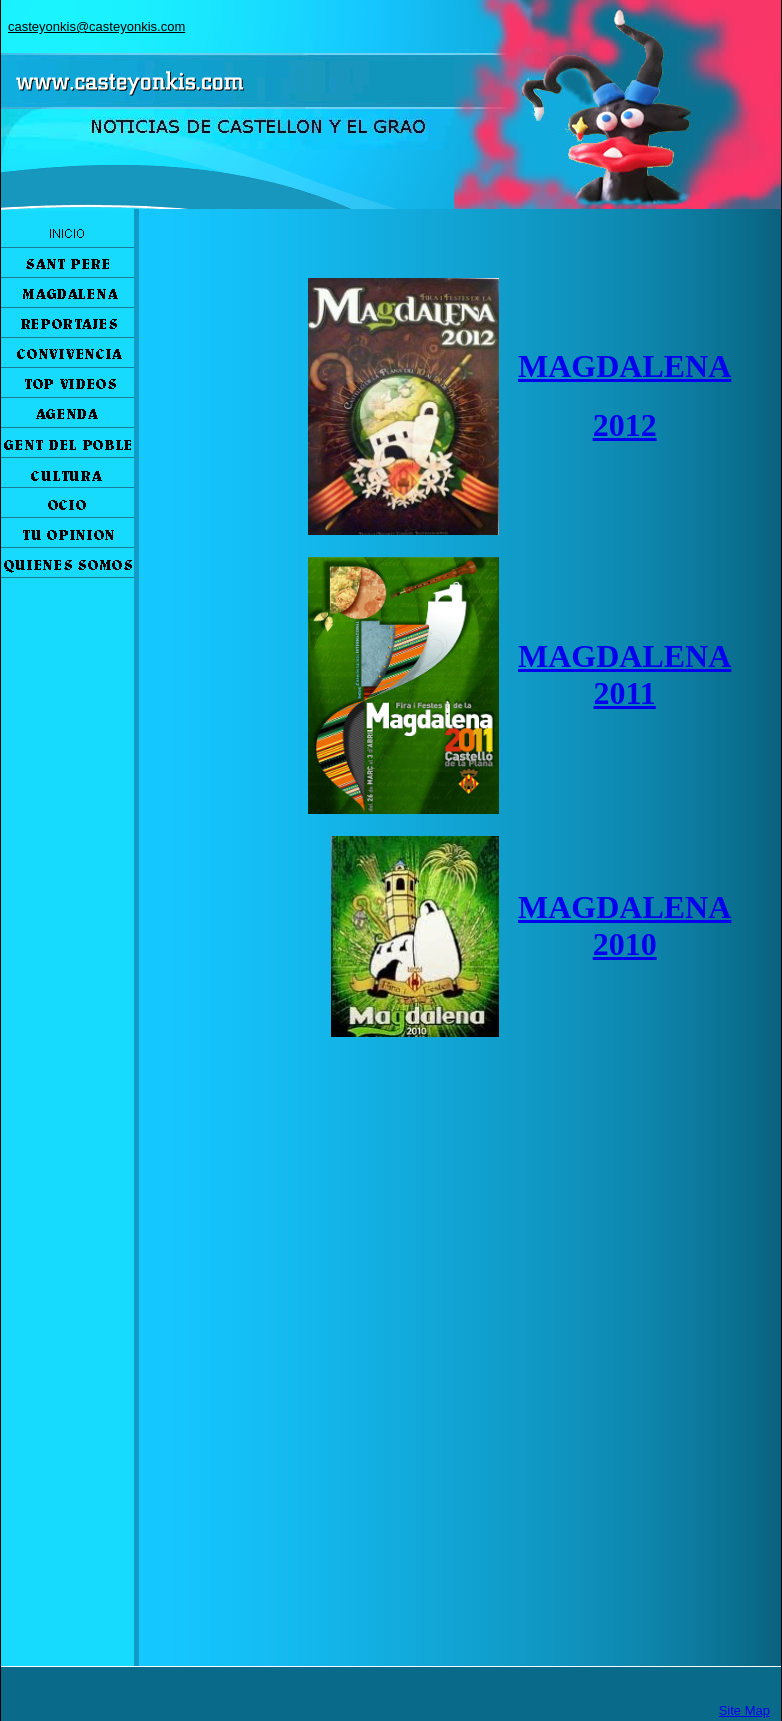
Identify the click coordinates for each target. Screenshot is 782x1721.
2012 (625, 425)
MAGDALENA (624, 366)
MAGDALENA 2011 (624, 674)
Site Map (744, 1710)
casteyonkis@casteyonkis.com (96, 26)
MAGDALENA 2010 (624, 925)
